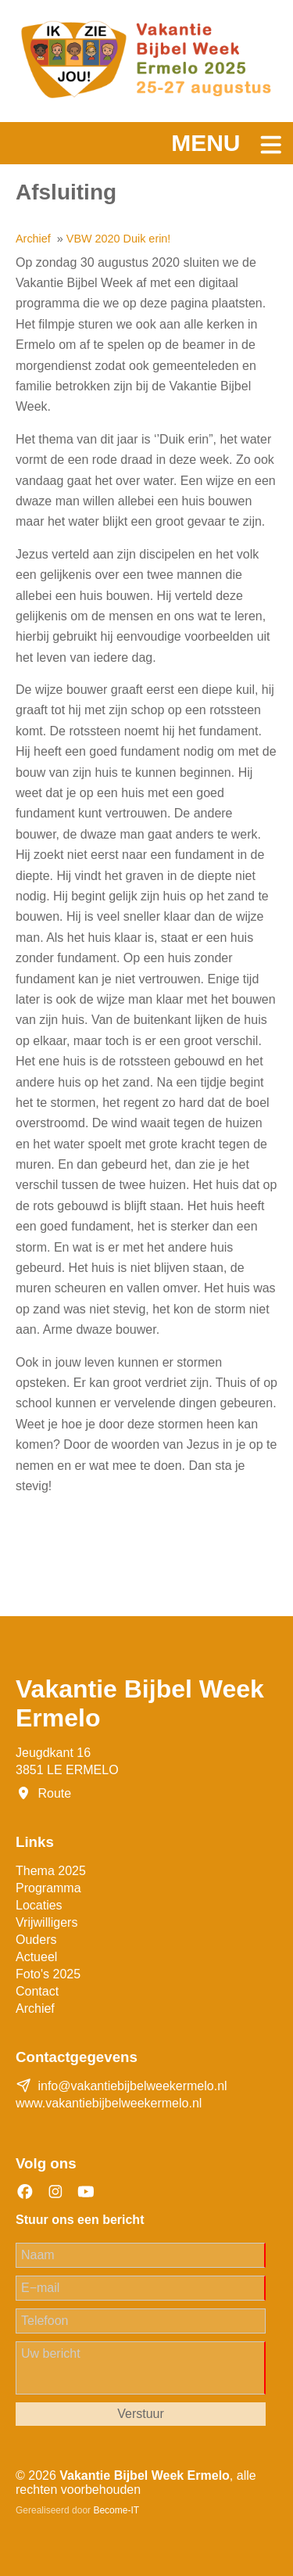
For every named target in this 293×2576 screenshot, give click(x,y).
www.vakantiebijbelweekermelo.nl (109, 2103)
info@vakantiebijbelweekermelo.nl (132, 2086)
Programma (48, 1888)
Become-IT (116, 2510)
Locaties (39, 1905)
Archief (35, 2008)
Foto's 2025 (48, 1974)
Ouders (36, 1939)
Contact (37, 1991)
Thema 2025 (51, 1870)
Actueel (36, 1956)
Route (54, 1793)
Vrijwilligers (46, 1922)
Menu (205, 143)
